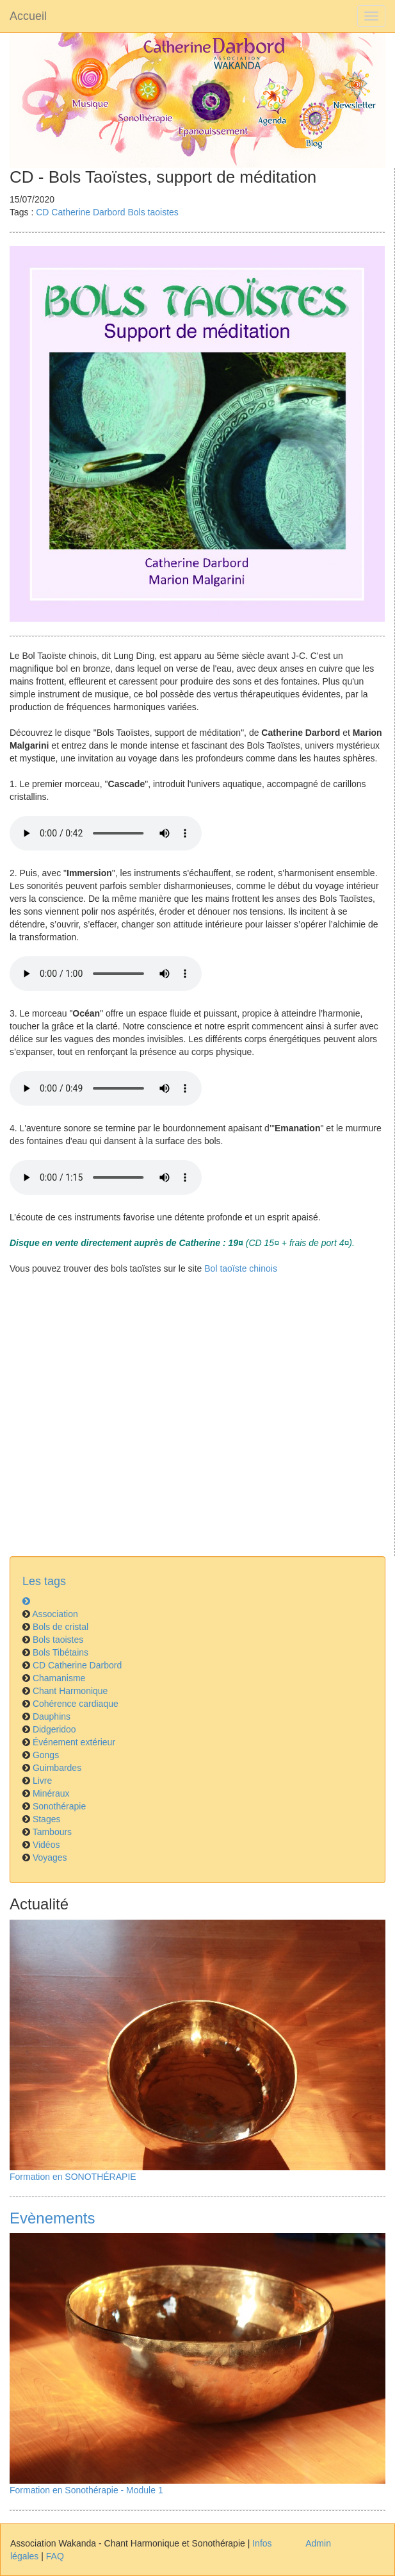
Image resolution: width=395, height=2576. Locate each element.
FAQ (55, 2556)
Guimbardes (57, 1768)
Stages (47, 1819)
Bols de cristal (60, 1627)
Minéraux (51, 1793)
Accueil (28, 16)
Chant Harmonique (70, 1691)
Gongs (46, 1755)
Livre (42, 1780)
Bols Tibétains (60, 1652)
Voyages (50, 1857)
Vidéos (46, 1845)
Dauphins (51, 1716)
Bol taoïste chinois (240, 1268)
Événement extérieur (74, 1742)
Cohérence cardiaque (75, 1704)
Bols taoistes (152, 212)
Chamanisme (59, 1678)
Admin (318, 2543)
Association (55, 1614)
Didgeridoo (54, 1729)
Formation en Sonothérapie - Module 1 (86, 2490)
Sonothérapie (59, 1806)
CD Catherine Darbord (80, 212)
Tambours (52, 1832)
